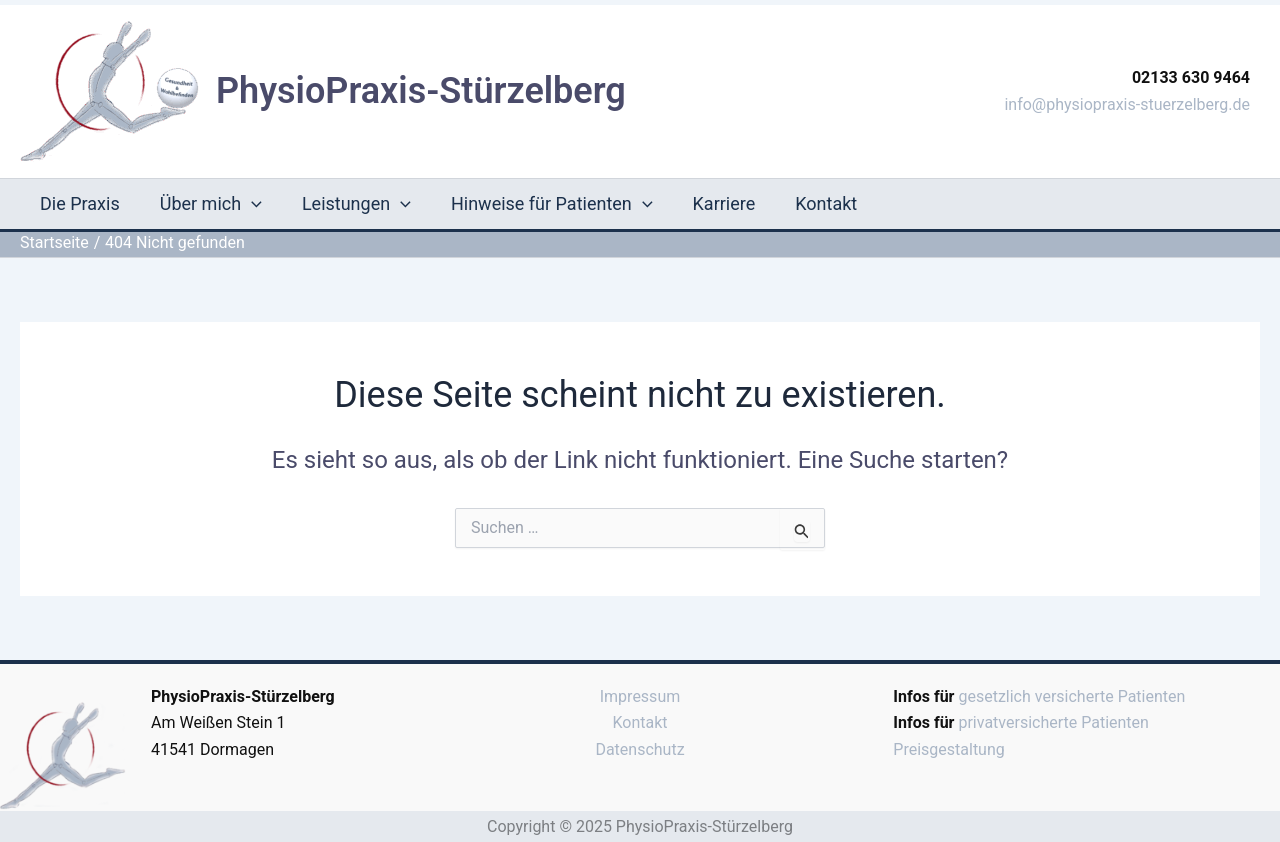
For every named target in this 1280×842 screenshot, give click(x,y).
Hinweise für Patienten (552, 204)
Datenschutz (639, 749)
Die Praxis (80, 203)
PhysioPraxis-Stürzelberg (421, 91)
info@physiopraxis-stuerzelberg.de (1127, 104)
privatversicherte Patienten (1053, 722)
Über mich (211, 204)
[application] (251, 204)
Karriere (724, 203)
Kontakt (826, 203)
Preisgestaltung (948, 749)
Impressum (640, 696)
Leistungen (356, 204)
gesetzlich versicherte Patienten (1071, 696)
